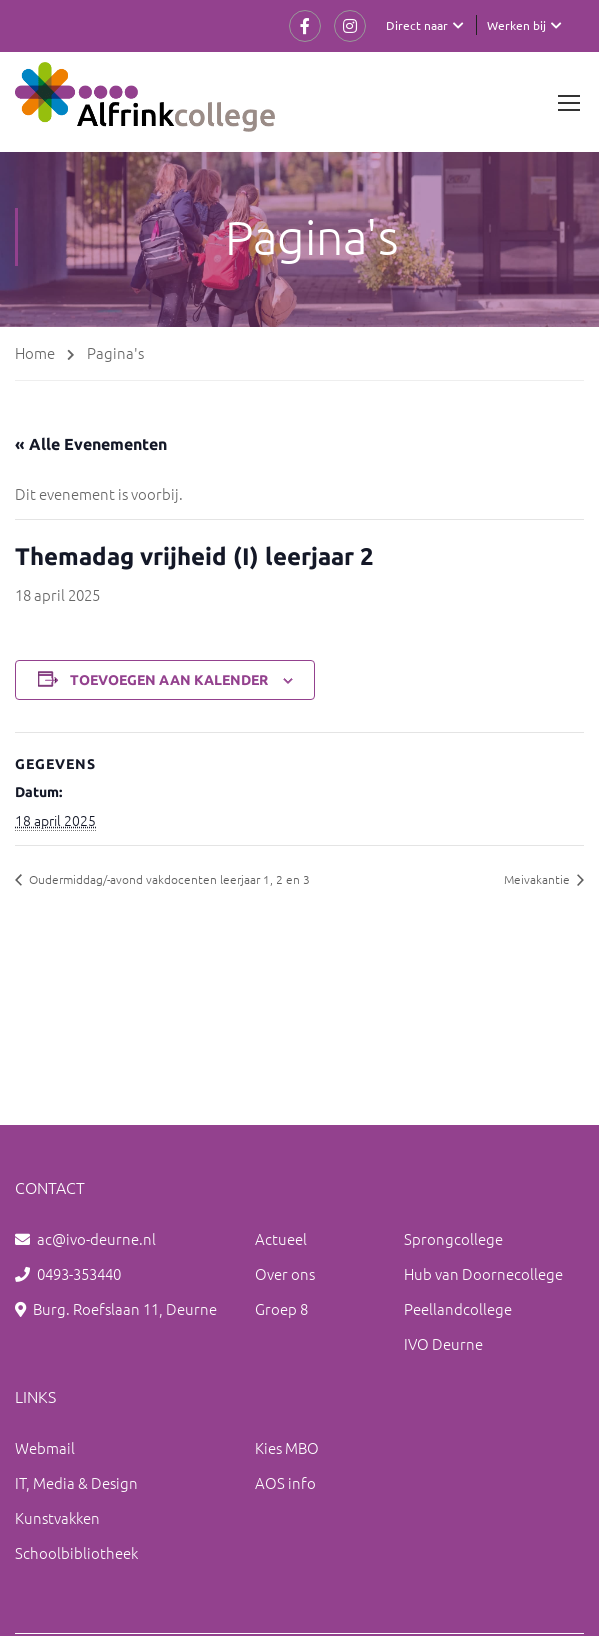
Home (35, 352)
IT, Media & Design (76, 1482)
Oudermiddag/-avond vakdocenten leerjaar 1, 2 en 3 (168, 879)
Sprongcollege (453, 1238)
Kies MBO (287, 1447)
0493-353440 (79, 1273)
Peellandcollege (458, 1308)
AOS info (285, 1482)
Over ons (285, 1273)
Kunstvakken (57, 1517)
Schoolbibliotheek (76, 1552)
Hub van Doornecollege (483, 1273)
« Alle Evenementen (91, 444)
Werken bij (516, 25)
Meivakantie (538, 879)
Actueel (281, 1238)
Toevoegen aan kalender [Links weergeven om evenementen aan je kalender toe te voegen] (169, 680)
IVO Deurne (443, 1343)
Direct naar (417, 25)
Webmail (45, 1447)
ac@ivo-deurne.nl (96, 1238)
